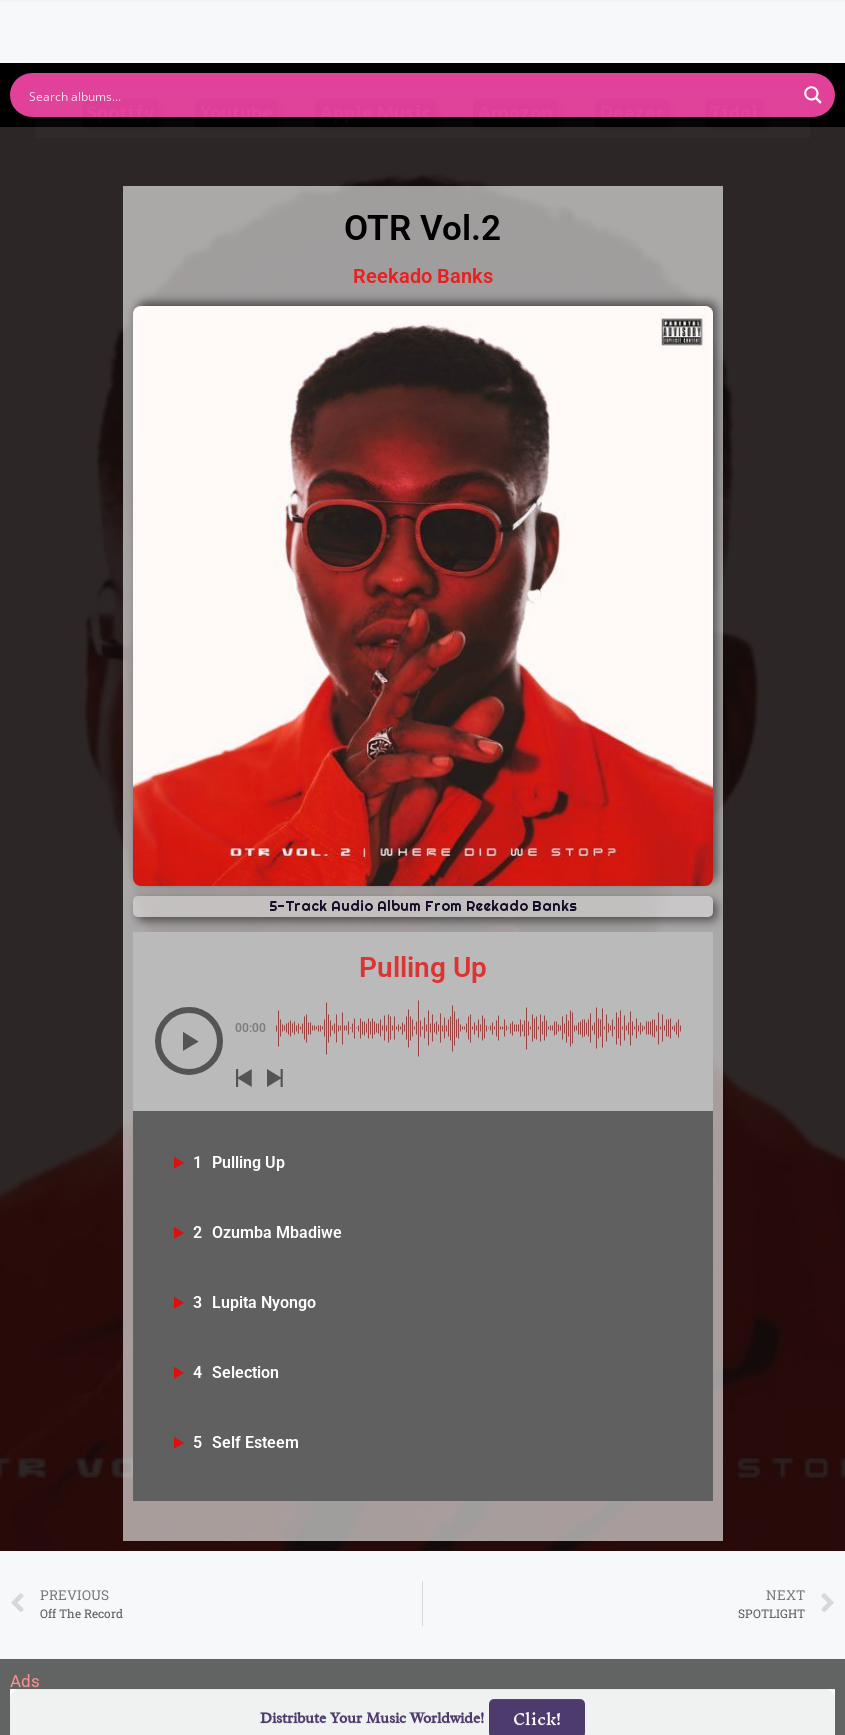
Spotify (120, 152)
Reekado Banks (423, 276)
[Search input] (409, 95)
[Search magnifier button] (813, 95)
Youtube (236, 152)
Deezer (632, 152)
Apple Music (375, 152)
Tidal (734, 152)
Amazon (515, 152)
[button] (189, 1041)
